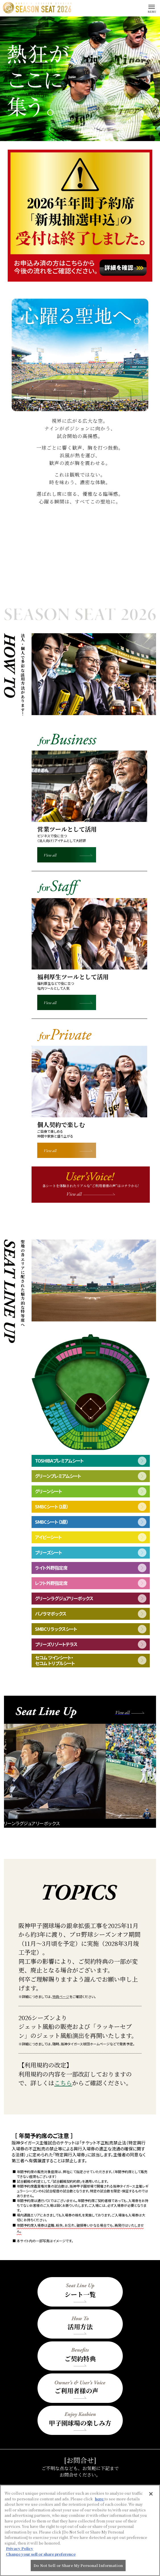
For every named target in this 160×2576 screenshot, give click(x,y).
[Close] (151, 2494)
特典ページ (60, 1996)
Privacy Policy (19, 2548)
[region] (80, 2530)
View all (50, 855)
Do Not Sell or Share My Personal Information (78, 2565)
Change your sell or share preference (41, 2554)
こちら (63, 2082)
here (99, 2498)
